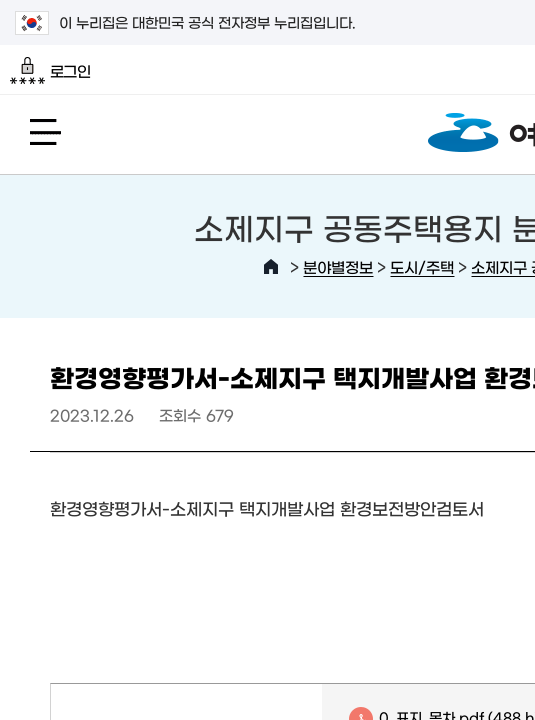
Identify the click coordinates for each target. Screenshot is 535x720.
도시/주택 (422, 266)
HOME (271, 267)
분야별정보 (338, 266)
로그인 (50, 71)
